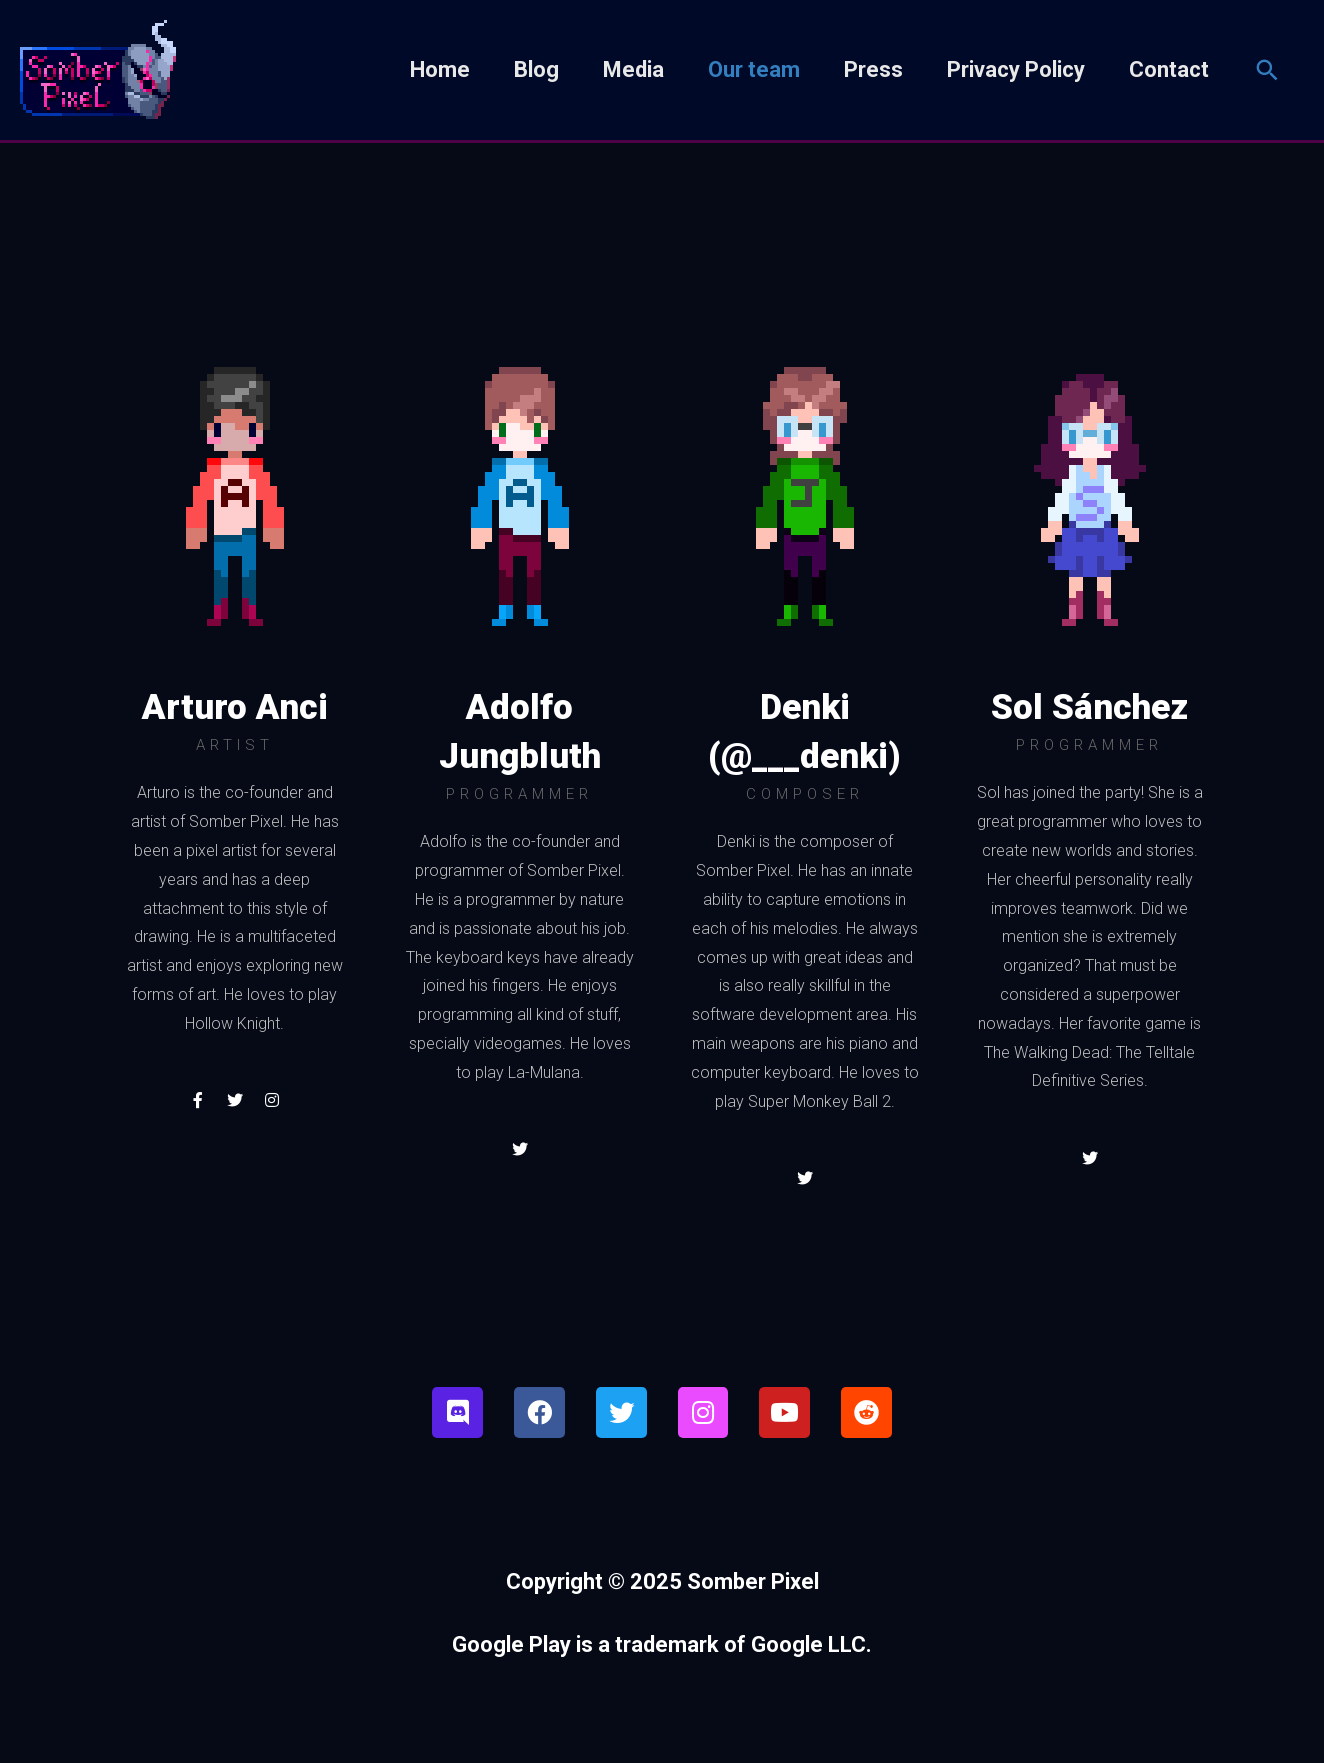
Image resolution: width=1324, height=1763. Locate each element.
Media (633, 71)
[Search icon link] (1267, 71)
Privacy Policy (1016, 71)
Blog (536, 71)
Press (873, 71)
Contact (1169, 71)
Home (440, 71)
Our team (754, 71)
